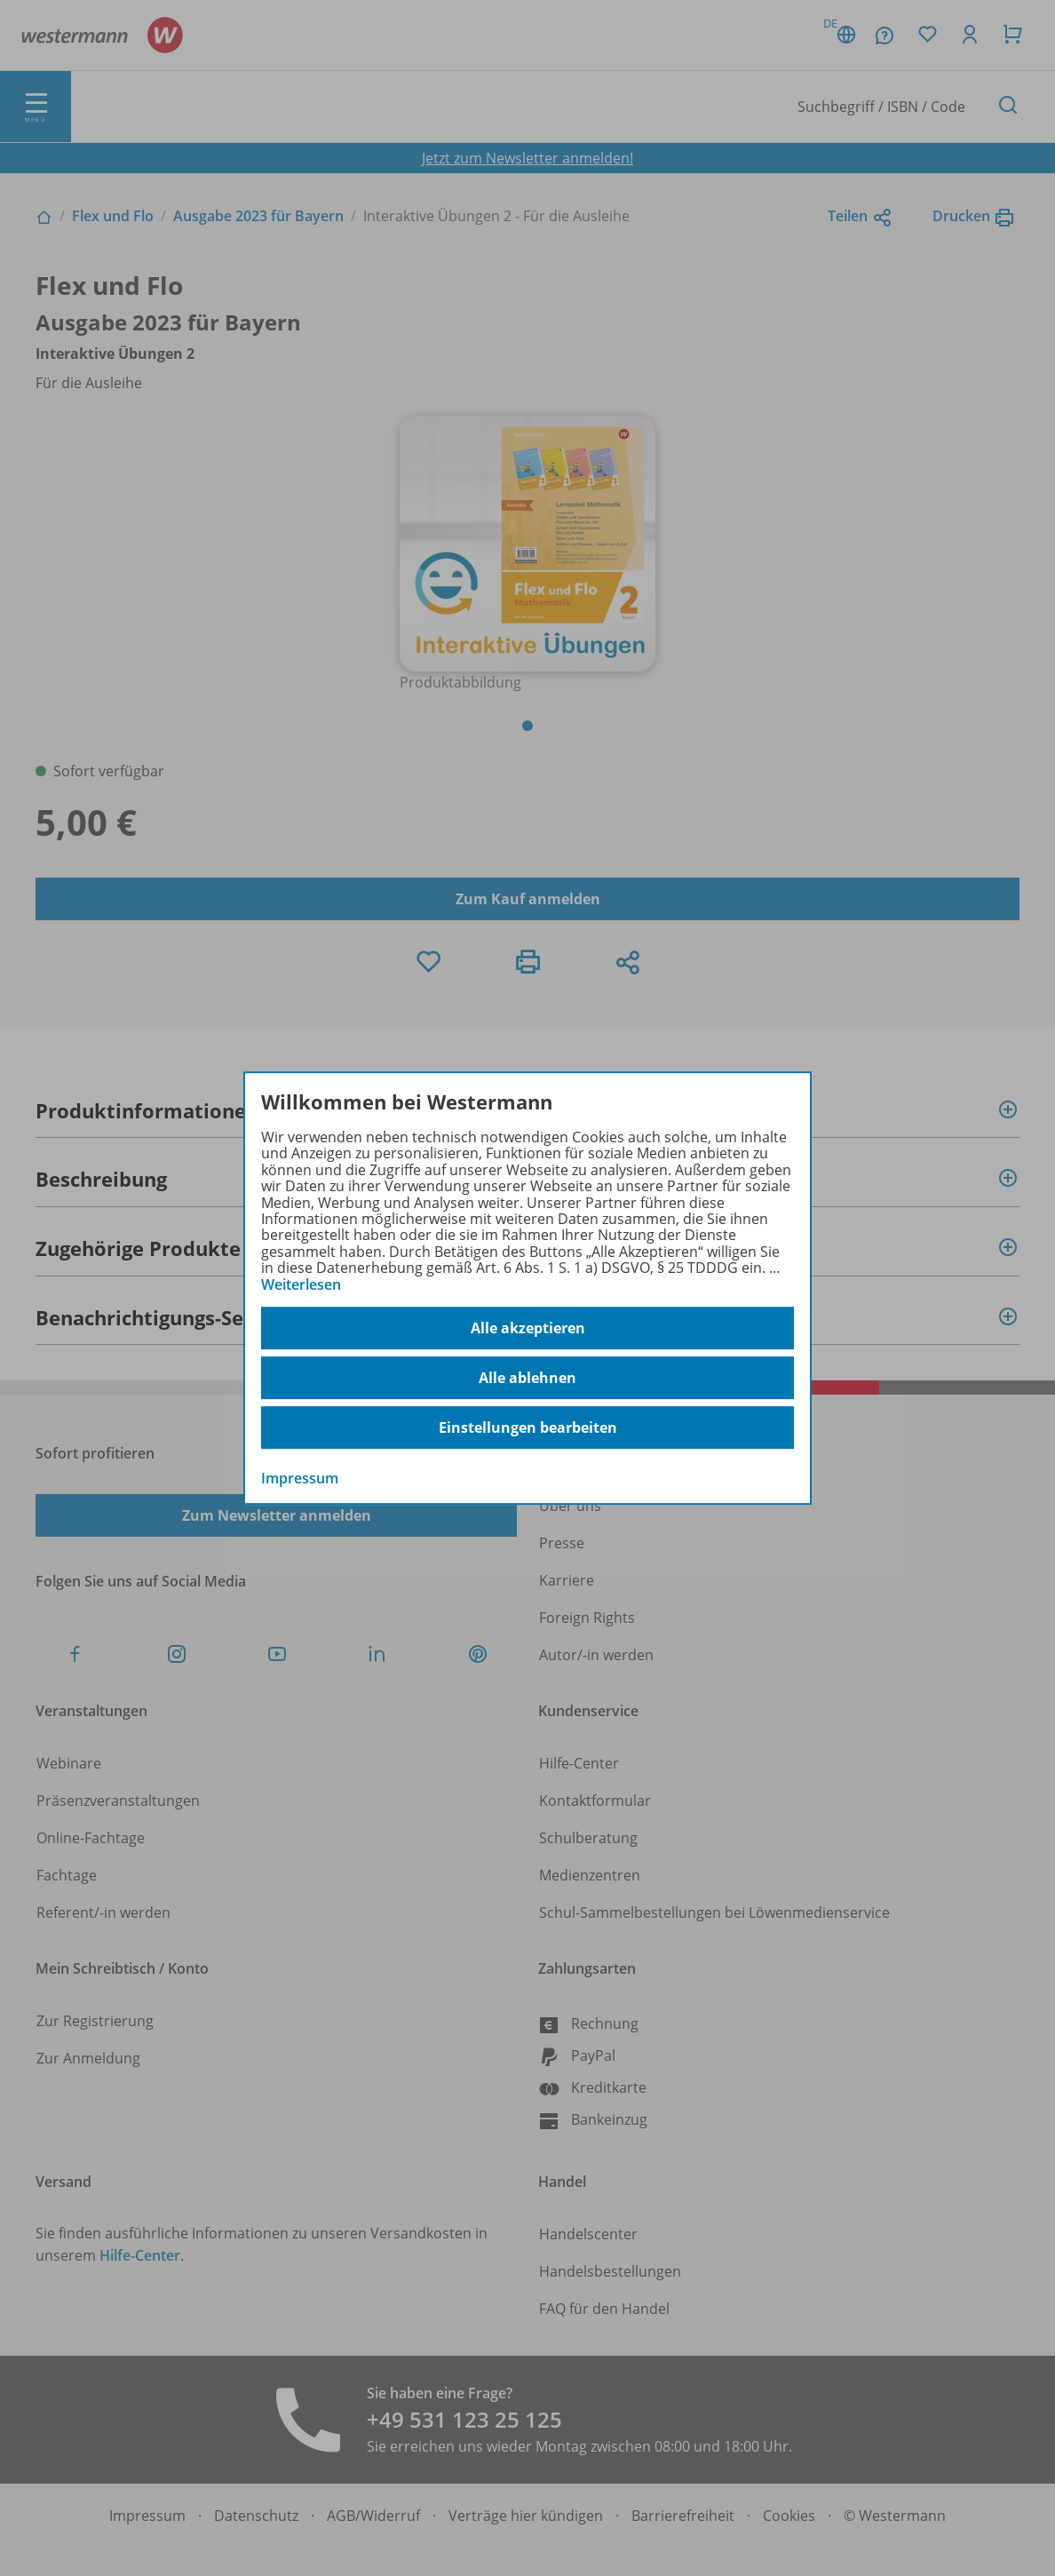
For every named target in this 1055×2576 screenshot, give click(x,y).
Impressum (299, 1478)
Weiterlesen (301, 1284)
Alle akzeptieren (528, 1328)
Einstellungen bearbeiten (528, 1427)
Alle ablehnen (527, 1377)
